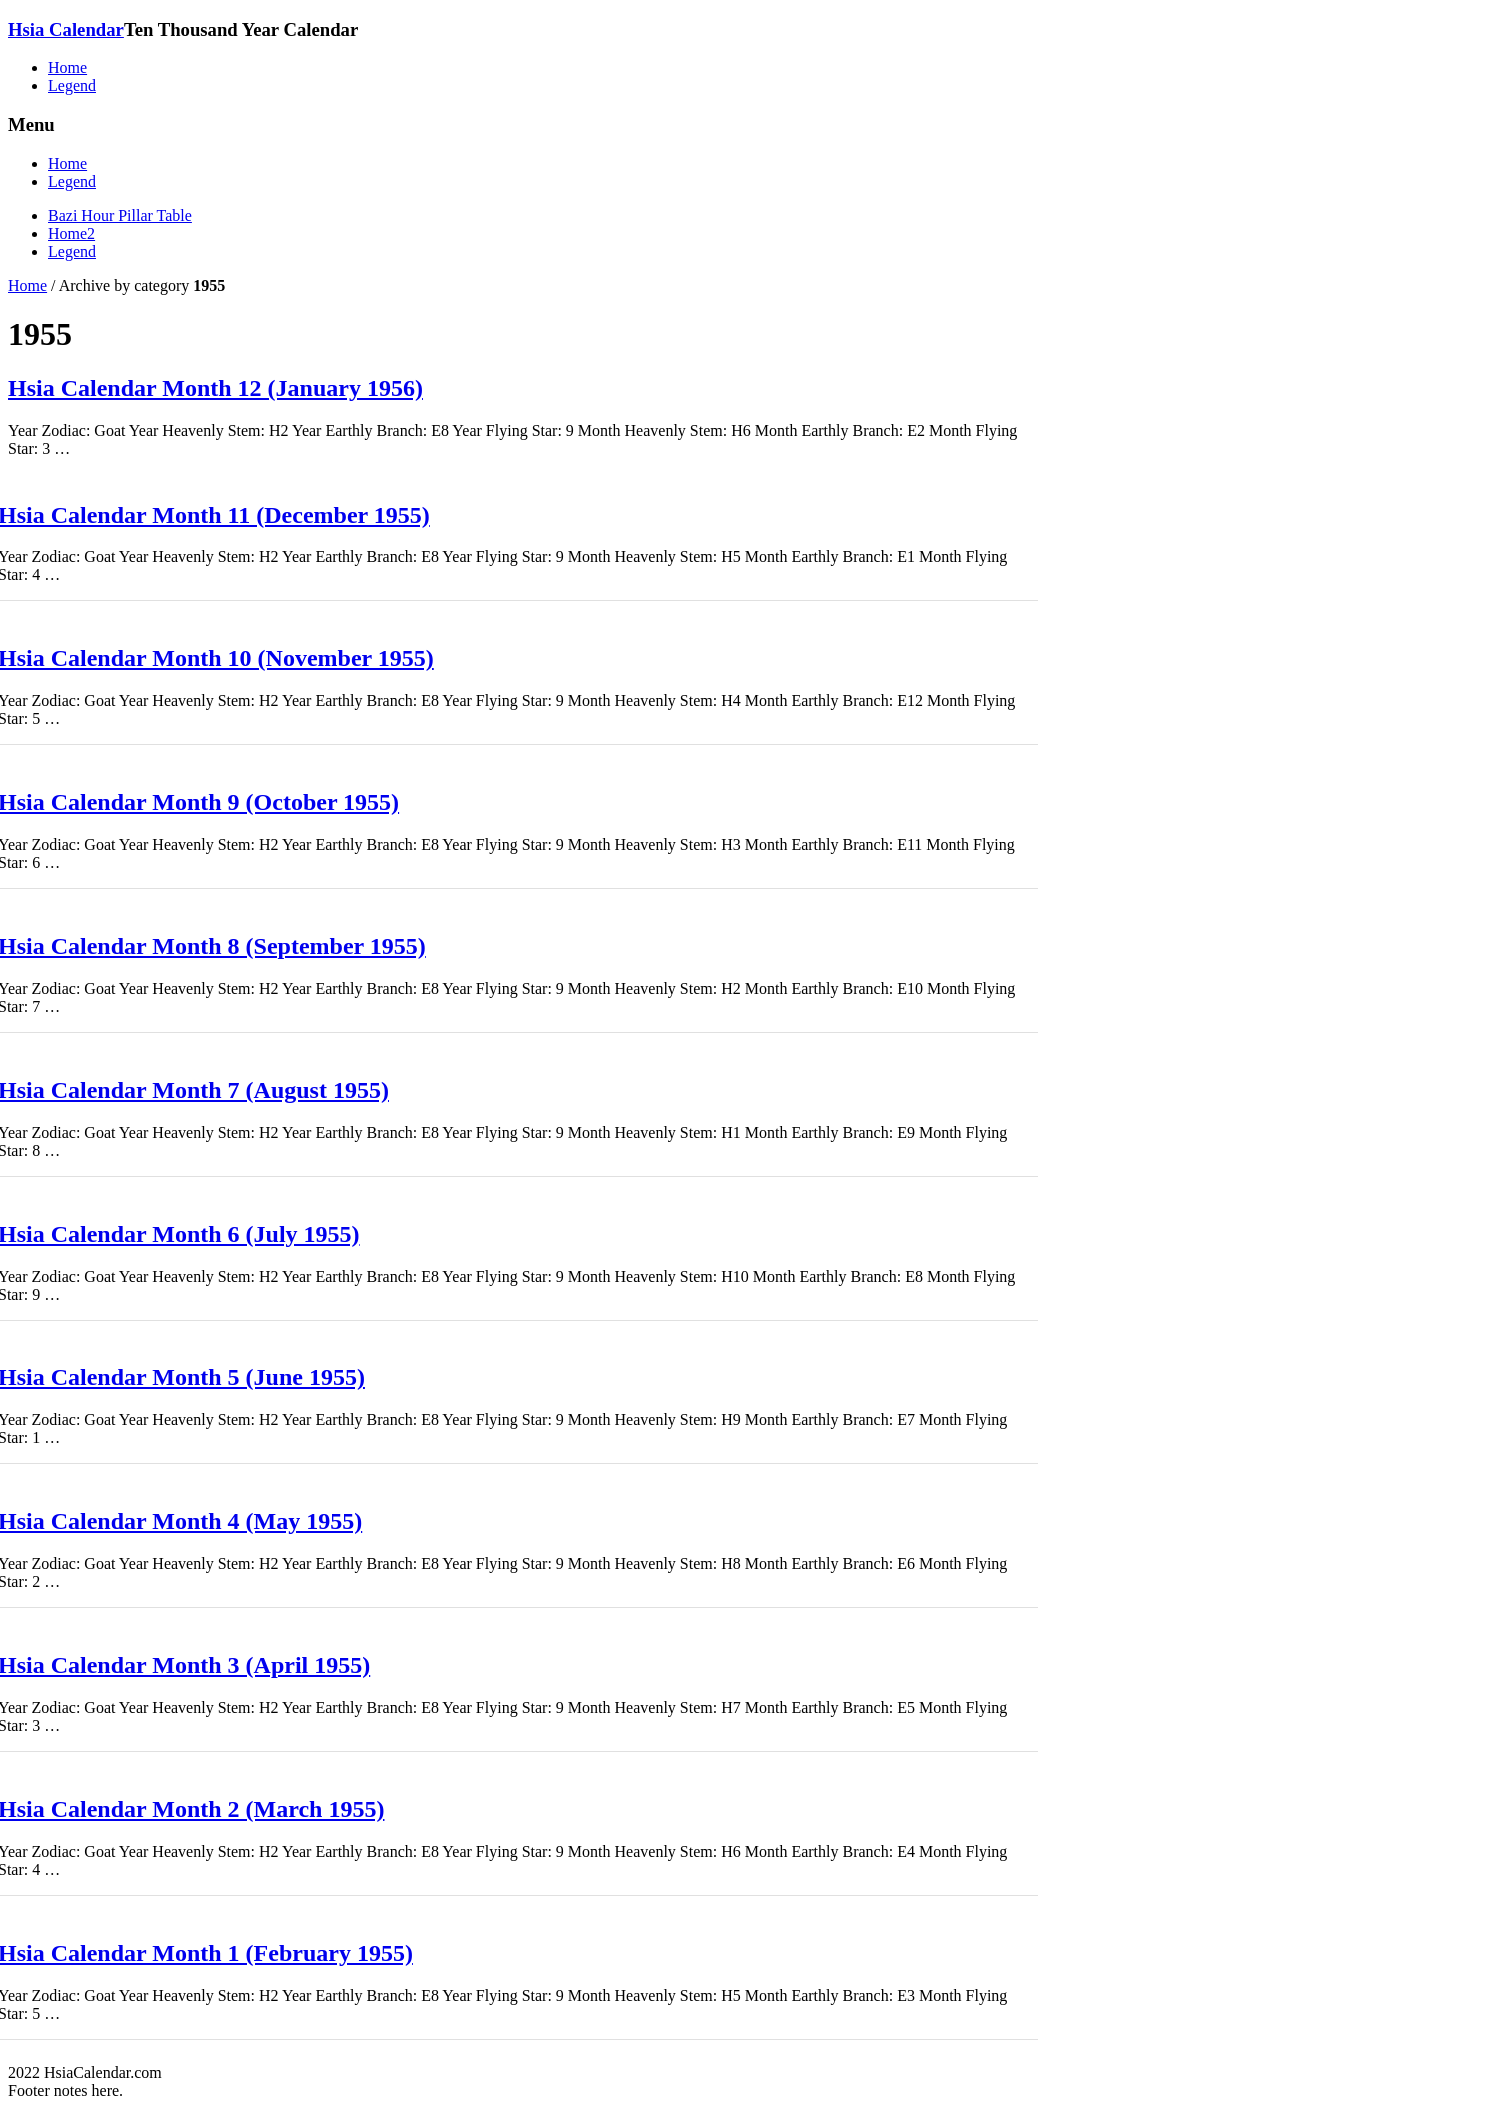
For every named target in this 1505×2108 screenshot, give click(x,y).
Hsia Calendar (66, 29)
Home (67, 67)
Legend (72, 85)
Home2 (71, 233)
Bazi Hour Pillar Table (120, 215)
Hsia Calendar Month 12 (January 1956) (215, 388)
